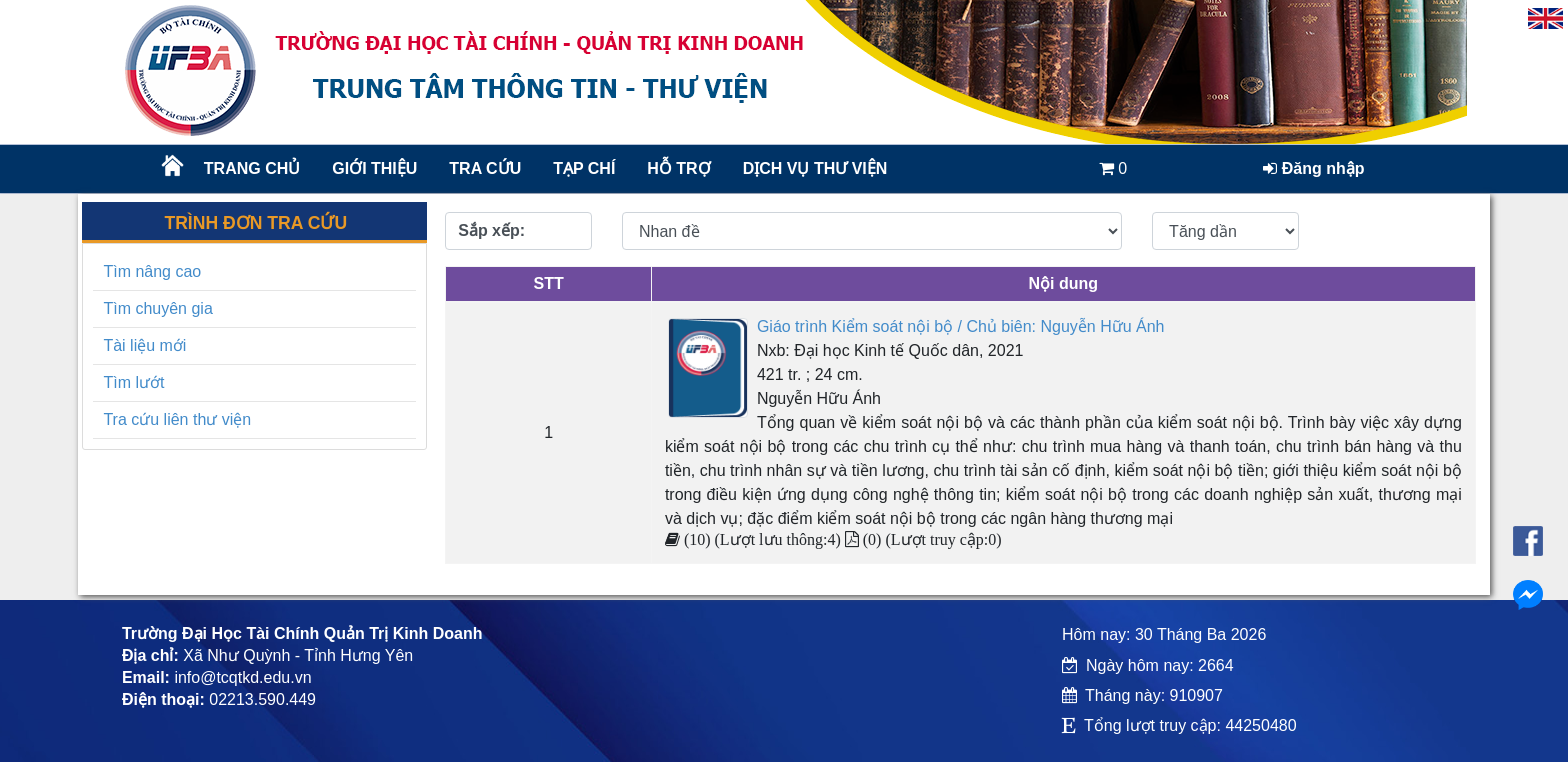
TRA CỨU (485, 168)
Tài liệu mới (144, 345)
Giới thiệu (374, 168)
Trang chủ (252, 168)
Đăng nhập (1313, 168)
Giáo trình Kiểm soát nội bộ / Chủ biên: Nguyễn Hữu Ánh (961, 326)
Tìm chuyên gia (157, 308)
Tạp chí (584, 168)
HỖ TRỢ (678, 168)
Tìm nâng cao (152, 271)
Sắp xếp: (491, 230)
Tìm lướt (133, 382)
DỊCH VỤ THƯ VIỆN (814, 168)
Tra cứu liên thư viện (177, 419)
